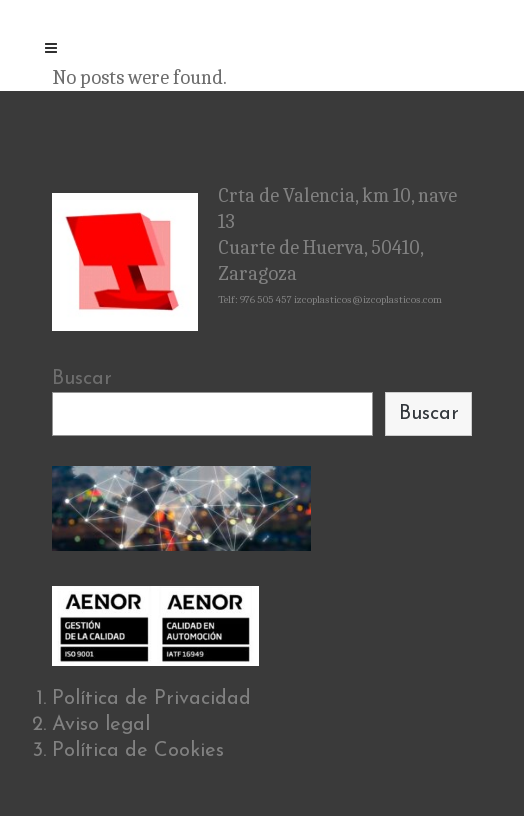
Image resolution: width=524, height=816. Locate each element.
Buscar (82, 379)
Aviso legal (101, 725)
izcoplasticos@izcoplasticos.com (368, 299)
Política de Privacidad (151, 699)
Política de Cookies (138, 751)
